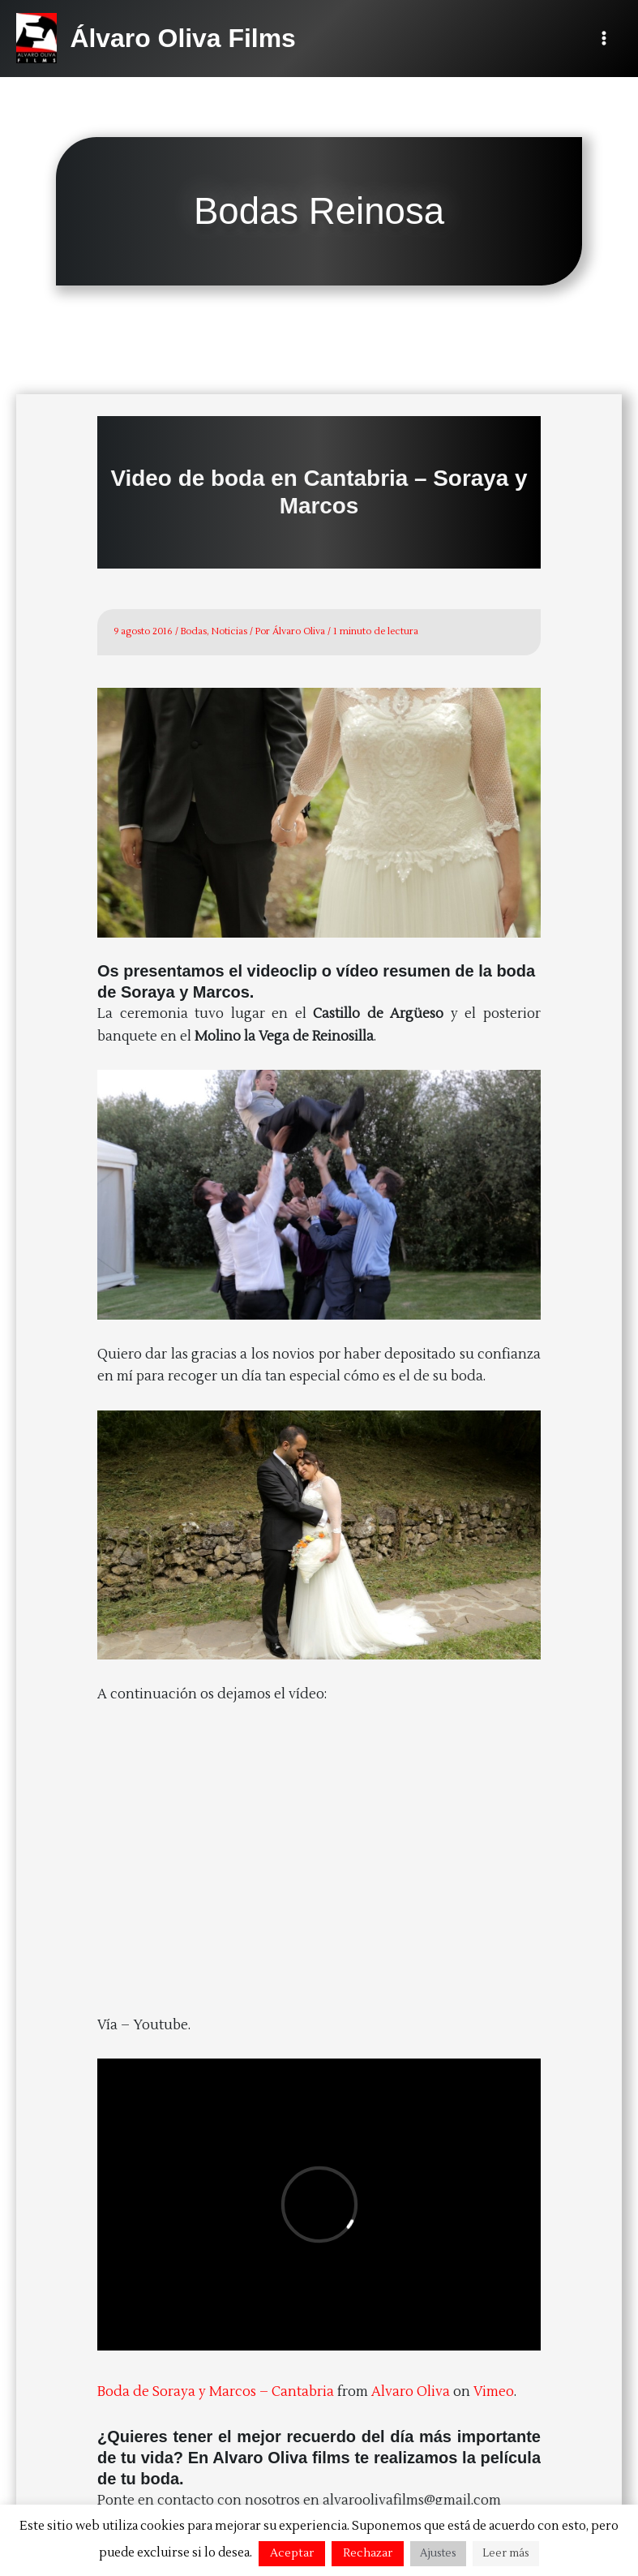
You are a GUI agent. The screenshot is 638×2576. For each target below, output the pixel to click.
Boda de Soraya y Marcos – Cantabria (215, 2391)
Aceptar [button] (292, 2553)
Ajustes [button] (438, 2553)
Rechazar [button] (367, 2553)
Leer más (505, 2553)
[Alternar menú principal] (603, 38)
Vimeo (493, 2391)
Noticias (229, 631)
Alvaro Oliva (410, 2391)
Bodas (194, 631)
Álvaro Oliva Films (182, 38)
